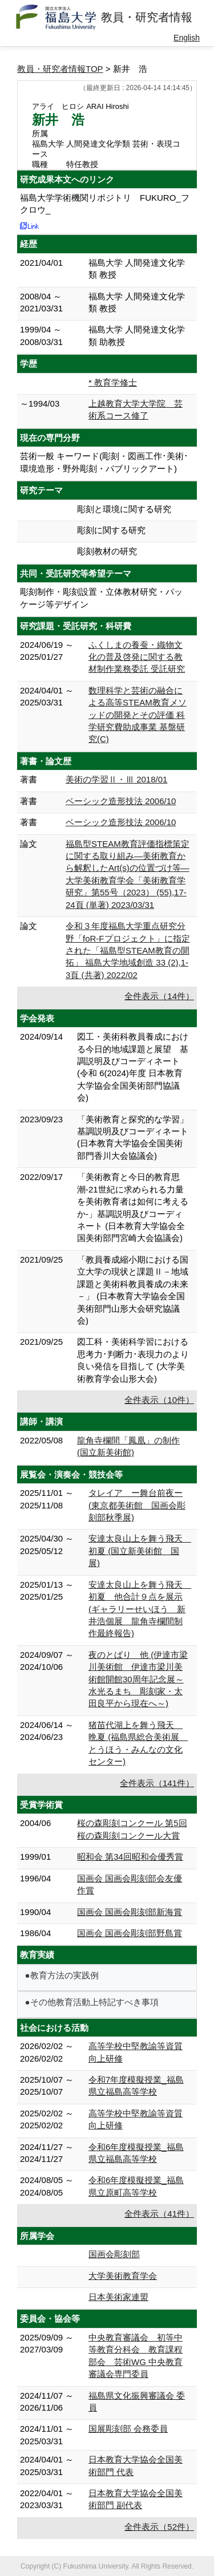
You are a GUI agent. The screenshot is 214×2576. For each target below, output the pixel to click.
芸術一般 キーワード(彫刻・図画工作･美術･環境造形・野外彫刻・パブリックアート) (104, 462)
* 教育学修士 (112, 382)
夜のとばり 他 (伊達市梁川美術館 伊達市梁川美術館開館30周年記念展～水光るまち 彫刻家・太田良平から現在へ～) (138, 1679)
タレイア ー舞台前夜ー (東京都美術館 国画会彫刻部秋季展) (136, 1505)
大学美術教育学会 (122, 2276)
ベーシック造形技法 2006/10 (121, 801)
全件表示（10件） (159, 1400)
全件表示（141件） (157, 1783)
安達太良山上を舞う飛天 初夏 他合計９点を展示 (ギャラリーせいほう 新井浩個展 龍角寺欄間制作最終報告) (139, 1609)
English (186, 37)
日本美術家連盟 (118, 2297)
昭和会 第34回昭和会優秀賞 (130, 1856)
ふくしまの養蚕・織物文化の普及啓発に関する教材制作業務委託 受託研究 (136, 657)
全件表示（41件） (159, 2213)
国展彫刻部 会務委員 (128, 2428)
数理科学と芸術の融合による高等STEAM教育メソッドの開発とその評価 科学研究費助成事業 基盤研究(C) (137, 714)
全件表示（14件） (159, 996)
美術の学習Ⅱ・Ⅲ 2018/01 (116, 779)
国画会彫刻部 (114, 2254)
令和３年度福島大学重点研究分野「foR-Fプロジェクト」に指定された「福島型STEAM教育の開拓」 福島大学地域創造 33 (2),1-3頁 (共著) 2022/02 (128, 950)
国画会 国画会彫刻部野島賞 (129, 1933)
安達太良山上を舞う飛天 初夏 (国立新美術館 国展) (139, 1551)
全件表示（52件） (159, 2527)
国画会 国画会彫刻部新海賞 (129, 1912)
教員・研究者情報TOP (60, 69)
